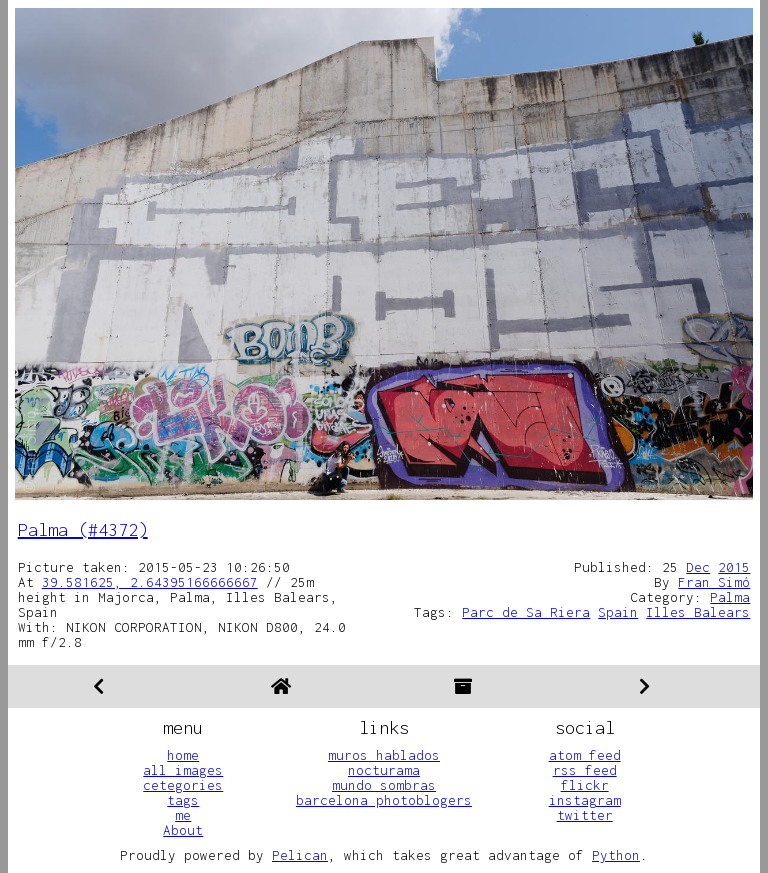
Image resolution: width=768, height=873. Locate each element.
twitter (585, 815)
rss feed (585, 770)
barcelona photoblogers (384, 800)
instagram (585, 800)
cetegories (183, 785)
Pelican (300, 855)
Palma (730, 597)
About (183, 830)
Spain (618, 612)
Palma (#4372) (83, 529)
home (183, 755)
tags (183, 800)
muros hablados (384, 755)
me (183, 815)
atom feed (585, 755)
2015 (734, 567)
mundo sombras (384, 785)
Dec (698, 567)
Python (616, 855)
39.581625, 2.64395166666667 (150, 582)
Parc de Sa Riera (526, 612)
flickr (585, 785)
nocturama (384, 770)
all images (183, 770)
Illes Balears (698, 612)
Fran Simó (714, 582)
